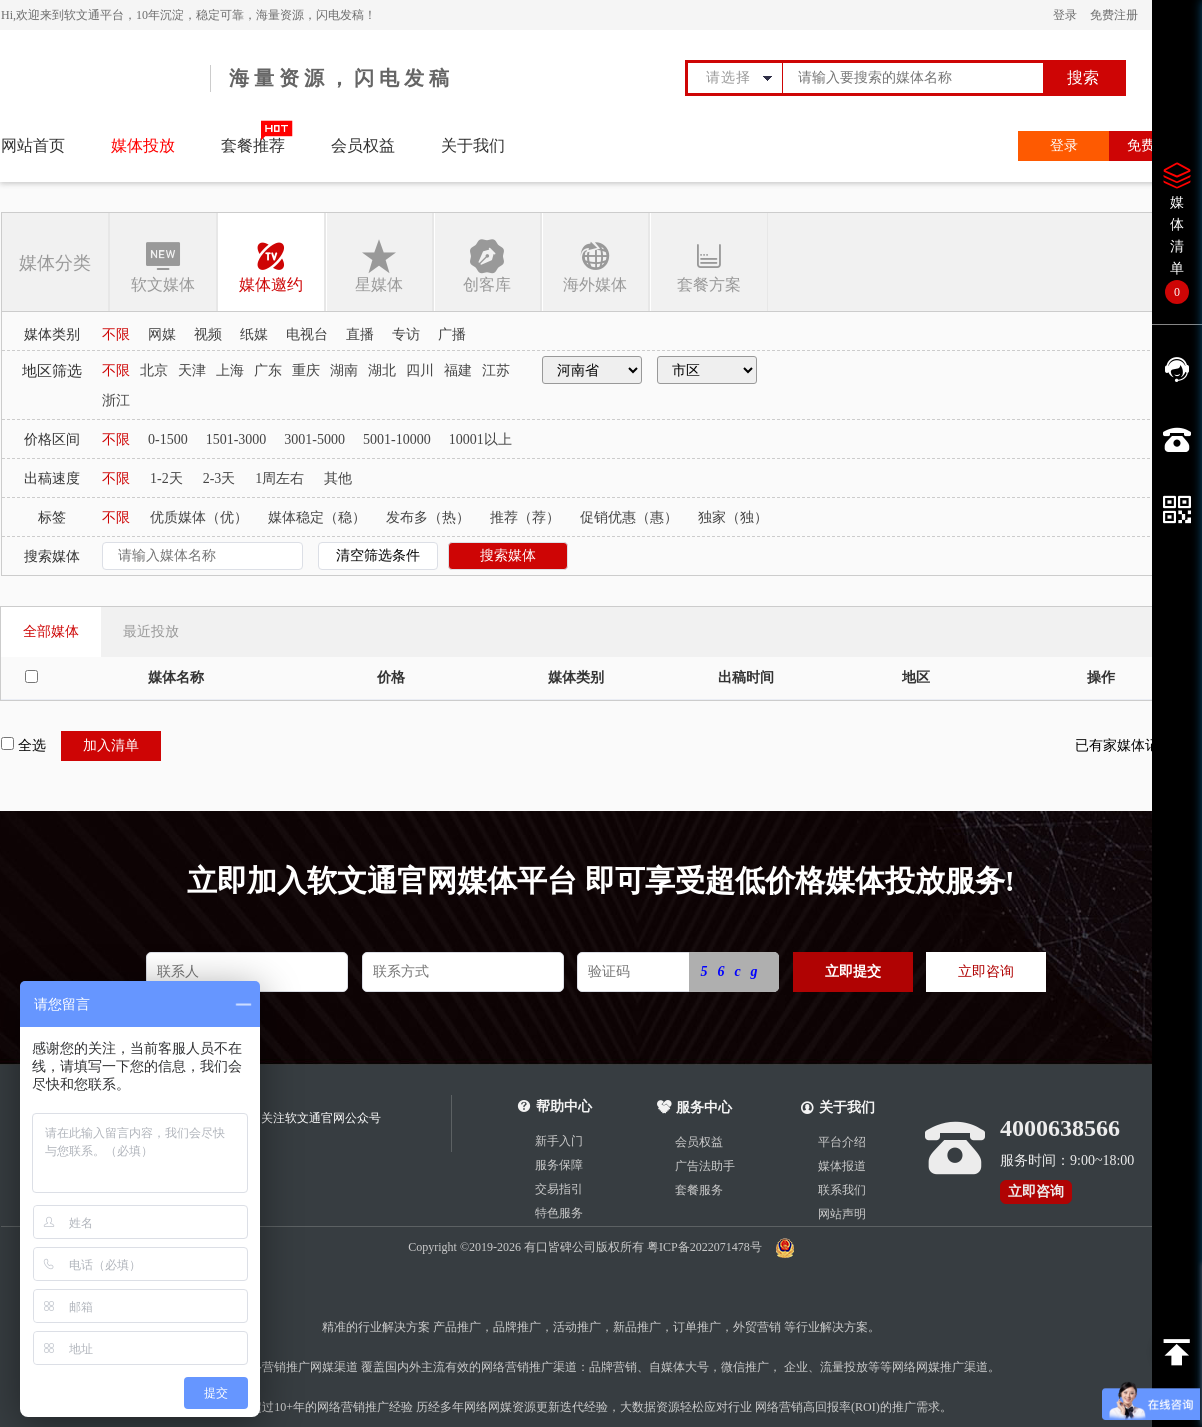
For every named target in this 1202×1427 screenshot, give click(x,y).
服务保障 (559, 1165)
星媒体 (379, 265)
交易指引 (559, 1189)
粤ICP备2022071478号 (706, 1247)
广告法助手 (705, 1166)
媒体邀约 (271, 265)
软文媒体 (163, 265)
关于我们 (473, 145)
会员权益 (363, 145)
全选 (23, 745)
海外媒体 (595, 265)
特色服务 (559, 1213)
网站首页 (33, 145)
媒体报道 (842, 1166)
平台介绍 (842, 1142)
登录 (1065, 15)
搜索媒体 (508, 555)
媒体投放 (143, 145)
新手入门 (559, 1141)
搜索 (1083, 77)
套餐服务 (699, 1190)
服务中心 (694, 1107)
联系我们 (842, 1190)
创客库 (487, 265)
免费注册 (1114, 15)
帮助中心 (564, 1106)
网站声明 (842, 1214)
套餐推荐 (253, 145)
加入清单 (111, 745)
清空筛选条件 (378, 555)
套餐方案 (708, 265)
